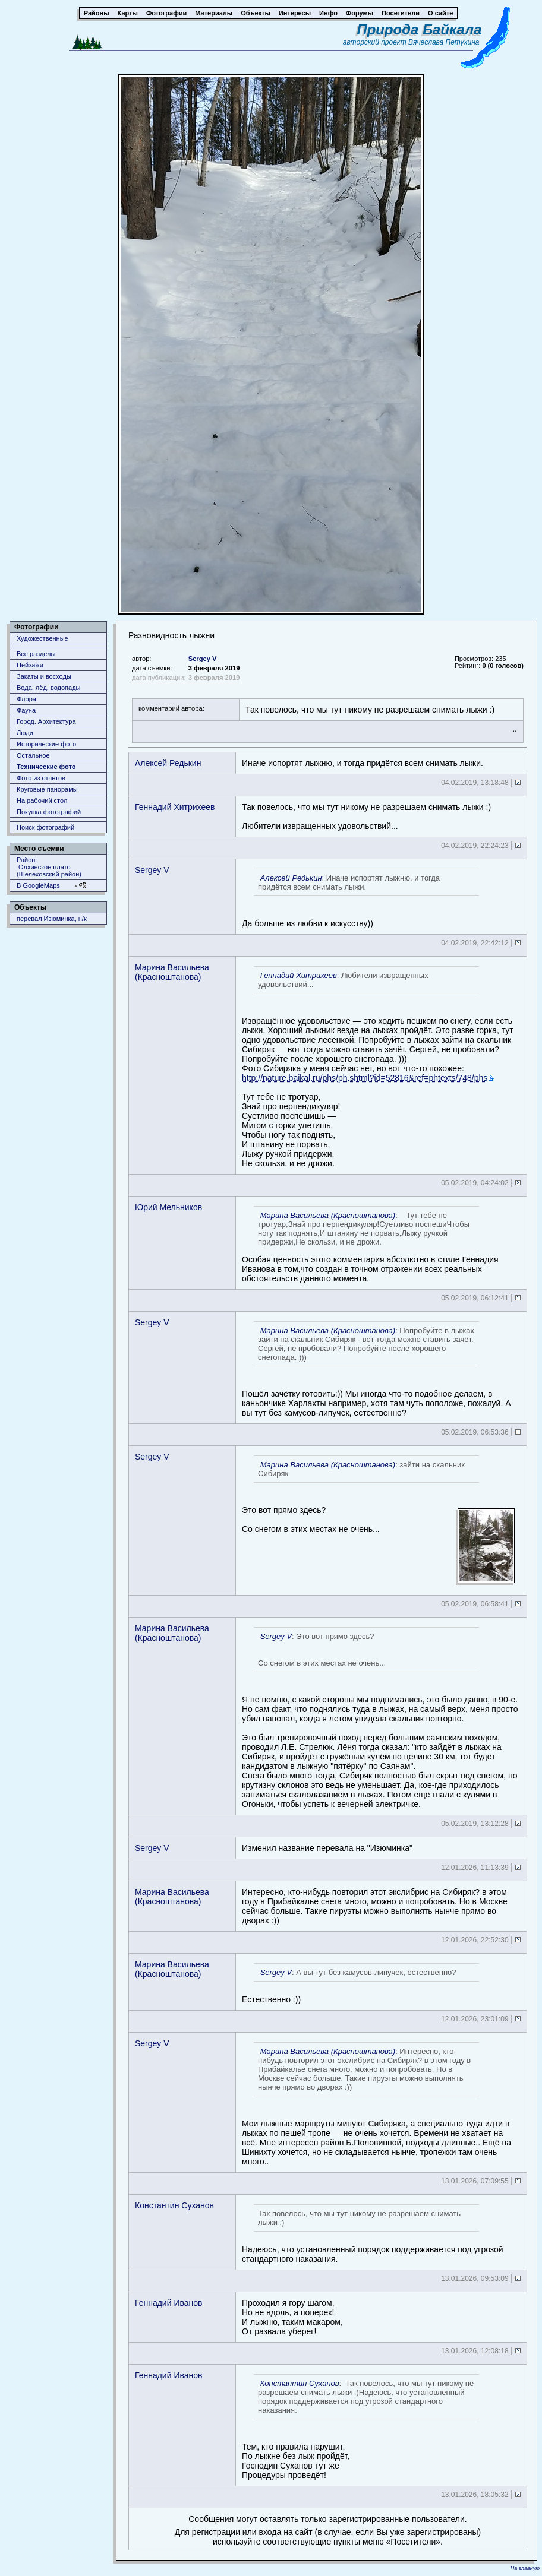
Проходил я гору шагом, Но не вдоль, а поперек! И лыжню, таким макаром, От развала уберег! (292, 2317)
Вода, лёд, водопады (48, 687)
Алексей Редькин (168, 763)
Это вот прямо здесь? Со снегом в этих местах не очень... (378, 1519)
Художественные (42, 638)
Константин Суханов (174, 2205)
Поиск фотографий (45, 827)
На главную (525, 2568)
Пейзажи (30, 665)
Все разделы (36, 653)
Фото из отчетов (41, 777)
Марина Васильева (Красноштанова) (172, 972)
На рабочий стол (42, 800)
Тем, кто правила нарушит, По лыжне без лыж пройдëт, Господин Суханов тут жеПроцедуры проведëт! (360, 2427)
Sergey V (202, 658)
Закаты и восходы (44, 676)
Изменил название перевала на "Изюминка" (327, 1848)
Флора (26, 698)
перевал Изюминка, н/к (52, 918)
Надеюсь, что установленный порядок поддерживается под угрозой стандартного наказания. (372, 2234)
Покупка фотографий (49, 811)
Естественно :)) (360, 1983)
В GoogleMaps (38, 885)
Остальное (33, 755)
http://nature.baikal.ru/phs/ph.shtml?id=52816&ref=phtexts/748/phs (364, 1078)
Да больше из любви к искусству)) (360, 898)
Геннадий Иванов (168, 2303)
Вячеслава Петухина (444, 42)
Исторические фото (46, 744)
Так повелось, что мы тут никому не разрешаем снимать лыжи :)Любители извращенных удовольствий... (366, 816)
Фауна (26, 710)
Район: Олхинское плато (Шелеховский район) (49, 867)
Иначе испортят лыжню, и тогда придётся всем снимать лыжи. (362, 763)
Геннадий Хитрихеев (175, 807)
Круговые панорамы (47, 789)
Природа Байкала (419, 29)
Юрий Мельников (168, 1207)
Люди (25, 732)
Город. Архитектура (46, 721)
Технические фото (46, 766)
